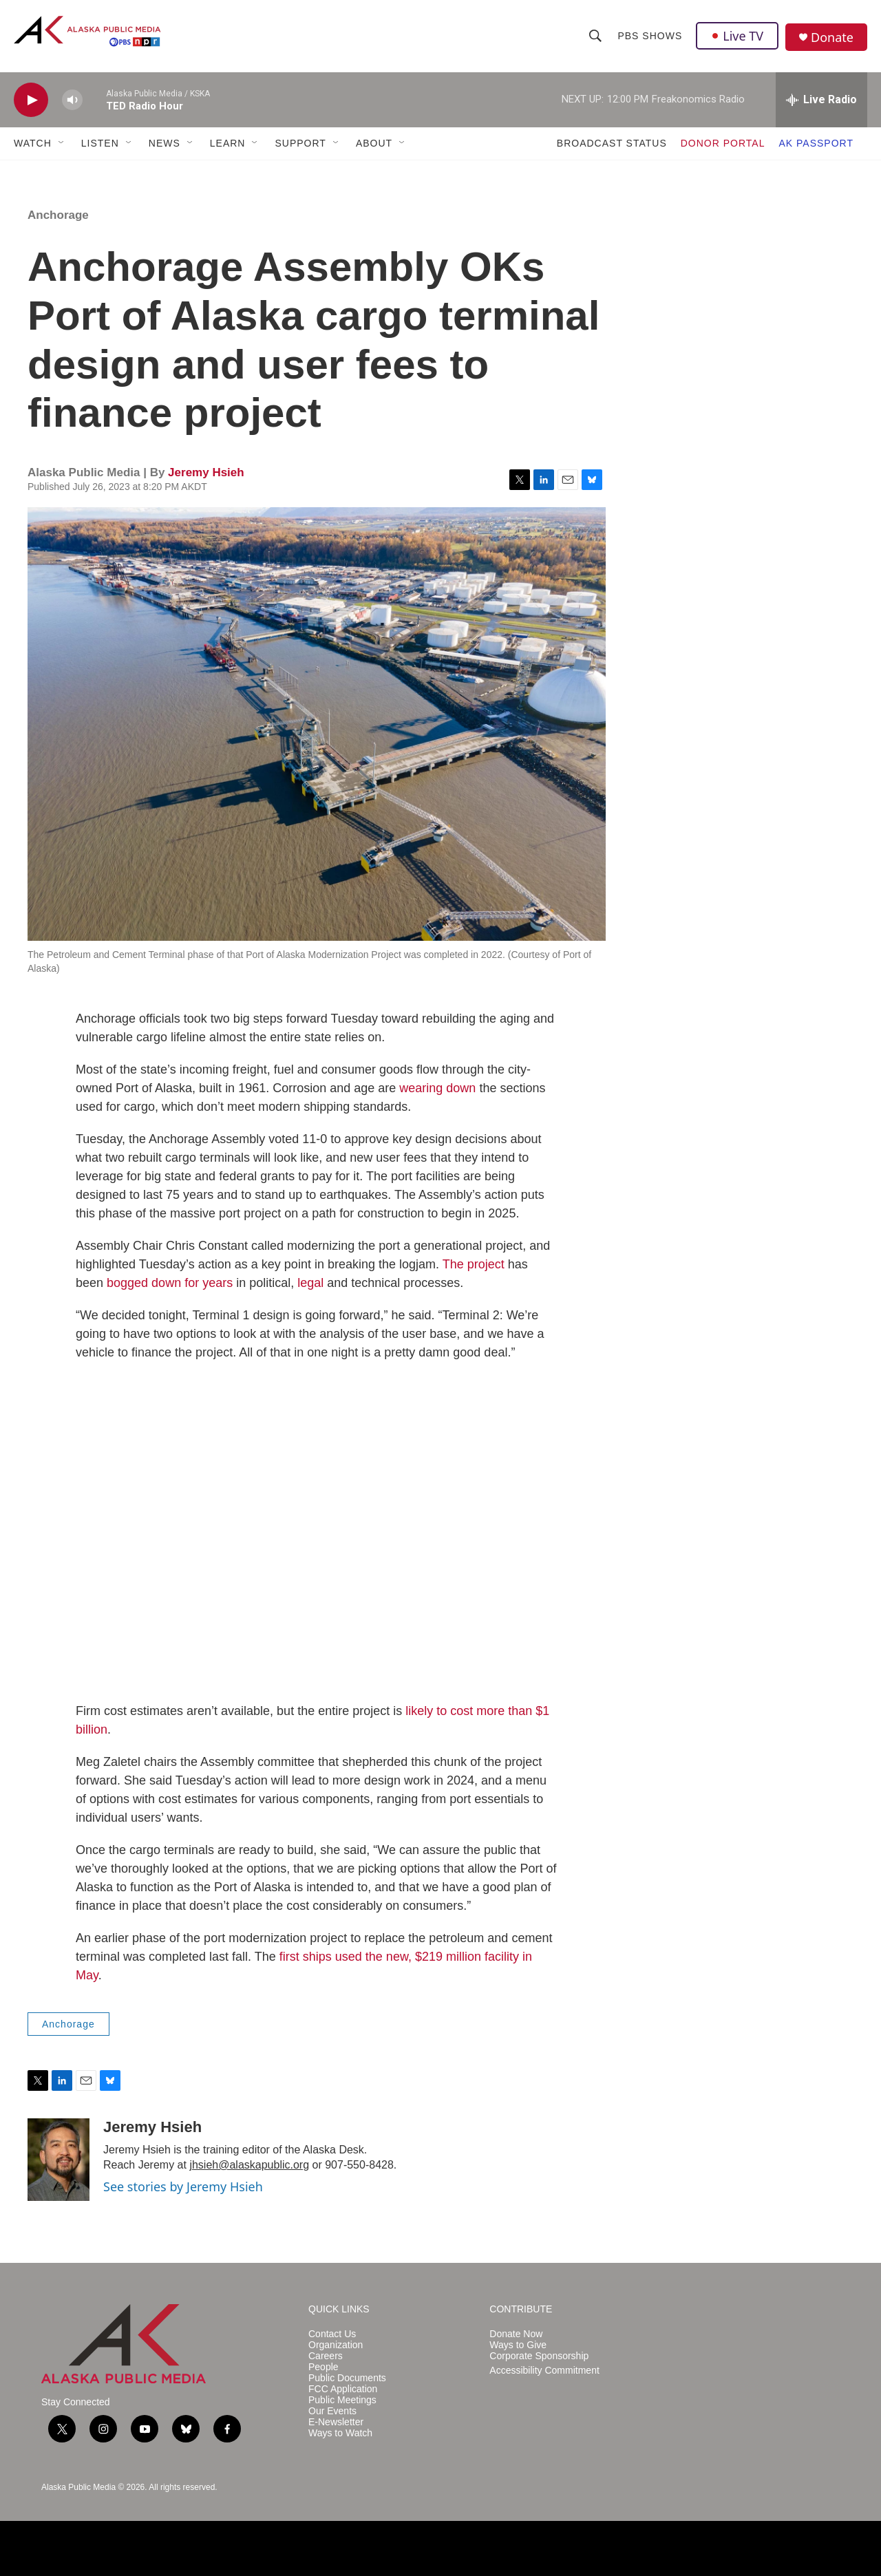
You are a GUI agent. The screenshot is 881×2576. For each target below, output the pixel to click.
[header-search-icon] (595, 36)
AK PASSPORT (815, 143)
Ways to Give (517, 2345)
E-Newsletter (335, 2422)
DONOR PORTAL (723, 143)
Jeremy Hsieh (206, 472)
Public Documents (347, 2378)
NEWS (164, 143)
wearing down (437, 1088)
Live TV (737, 36)
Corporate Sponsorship (538, 2356)
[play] (31, 100)
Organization (335, 2345)
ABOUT (374, 143)
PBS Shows (649, 35)
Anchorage (58, 215)
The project (474, 1264)
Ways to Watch (340, 2433)
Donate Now (515, 2334)
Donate (832, 37)
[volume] (72, 100)
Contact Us (332, 2334)
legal (310, 1283)
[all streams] (821, 99)
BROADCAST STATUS (612, 143)
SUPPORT (300, 143)
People (323, 2367)
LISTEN (100, 143)
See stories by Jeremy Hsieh (183, 2186)
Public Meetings (342, 2400)
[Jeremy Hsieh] (58, 2159)
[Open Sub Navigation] (61, 143)
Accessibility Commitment (544, 2370)
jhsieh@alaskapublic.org (249, 2165)
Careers (325, 2356)
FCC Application (342, 2389)
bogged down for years (170, 1283)
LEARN (228, 143)
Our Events (332, 2411)
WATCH (33, 143)
